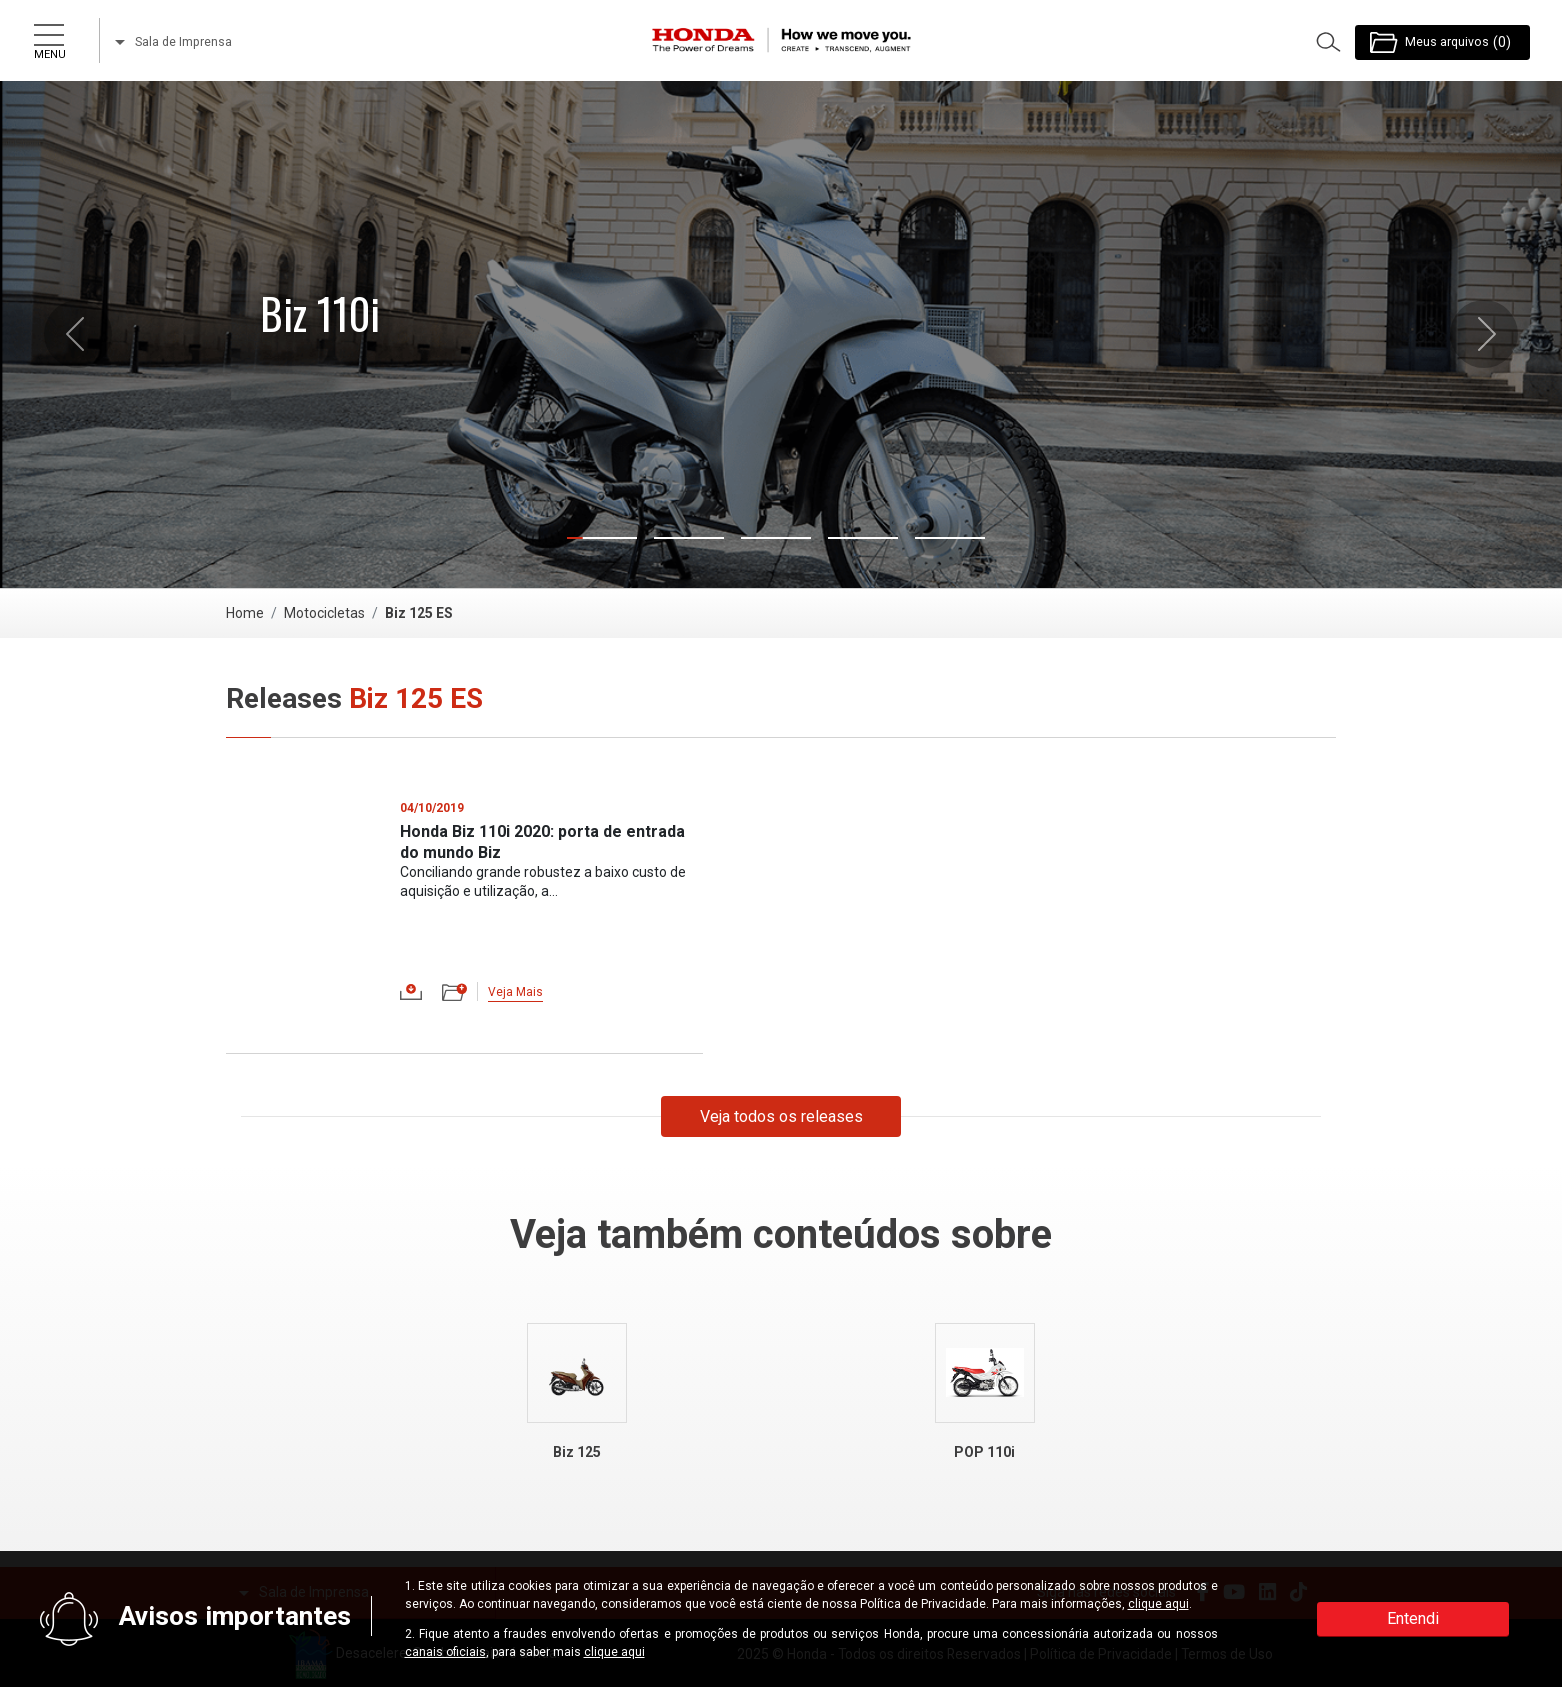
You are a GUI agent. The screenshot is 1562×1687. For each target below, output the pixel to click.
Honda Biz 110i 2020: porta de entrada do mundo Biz (542, 842)
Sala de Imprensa (173, 42)
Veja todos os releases (781, 1116)
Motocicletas (324, 613)
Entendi (1413, 1618)
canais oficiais (445, 1652)
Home (245, 613)
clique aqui (1158, 1604)
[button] (78, 334)
